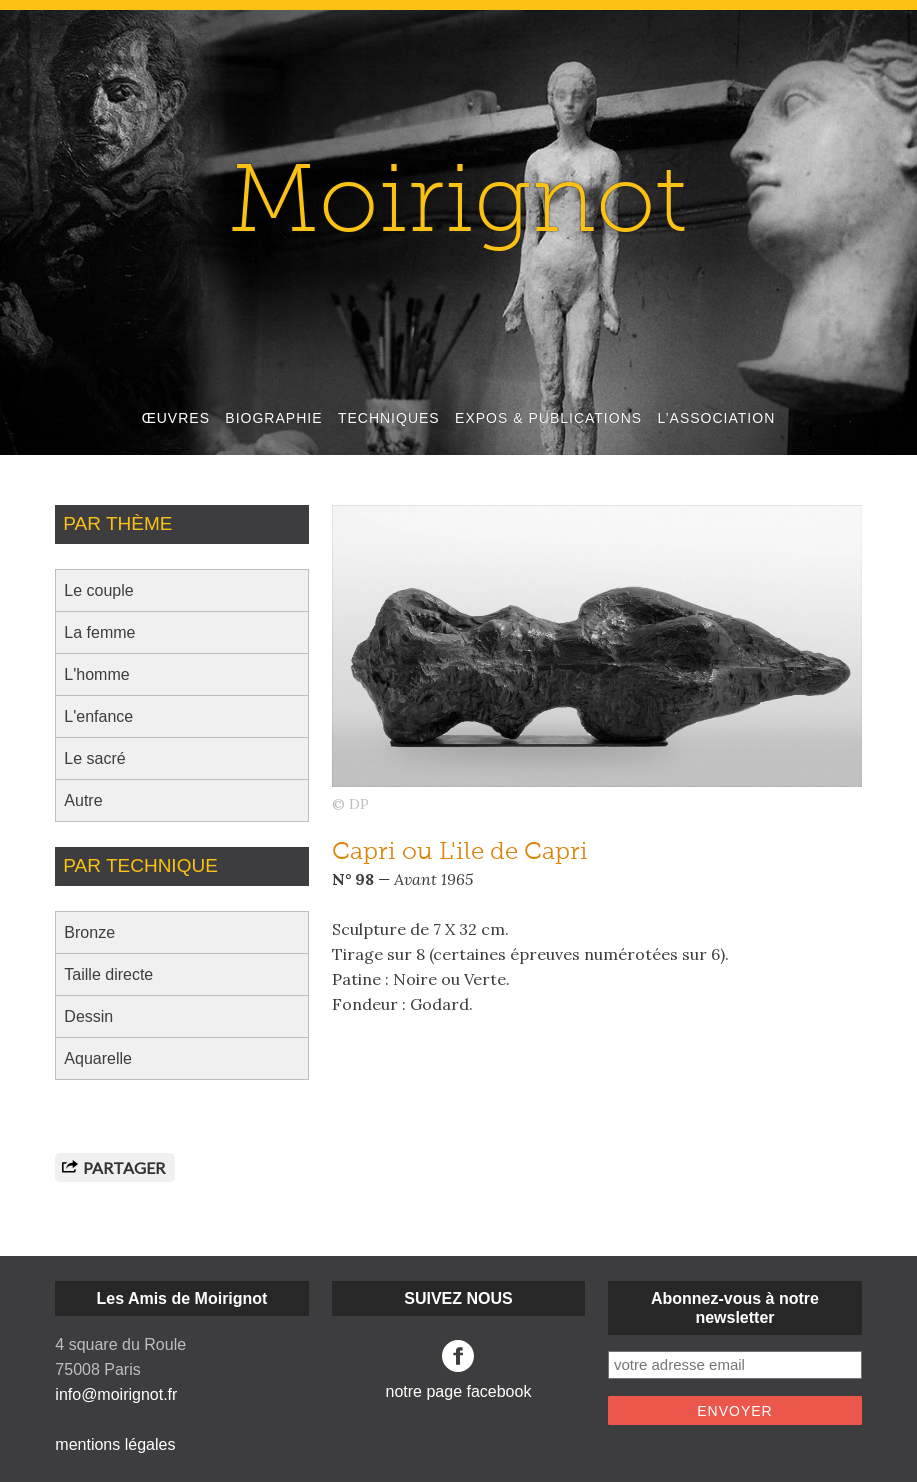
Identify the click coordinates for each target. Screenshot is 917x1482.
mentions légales (115, 1444)
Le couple (98, 590)
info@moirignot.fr (116, 1394)
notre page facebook (459, 1370)
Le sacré (94, 758)
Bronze (89, 932)
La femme (99, 632)
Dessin (88, 1016)
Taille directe (108, 974)
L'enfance (98, 716)
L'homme (96, 674)
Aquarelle (98, 1058)
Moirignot (458, 207)
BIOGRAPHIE (273, 418)
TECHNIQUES (389, 418)
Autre (83, 800)
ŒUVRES (176, 418)
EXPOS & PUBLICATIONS (548, 418)
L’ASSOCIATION (716, 418)
